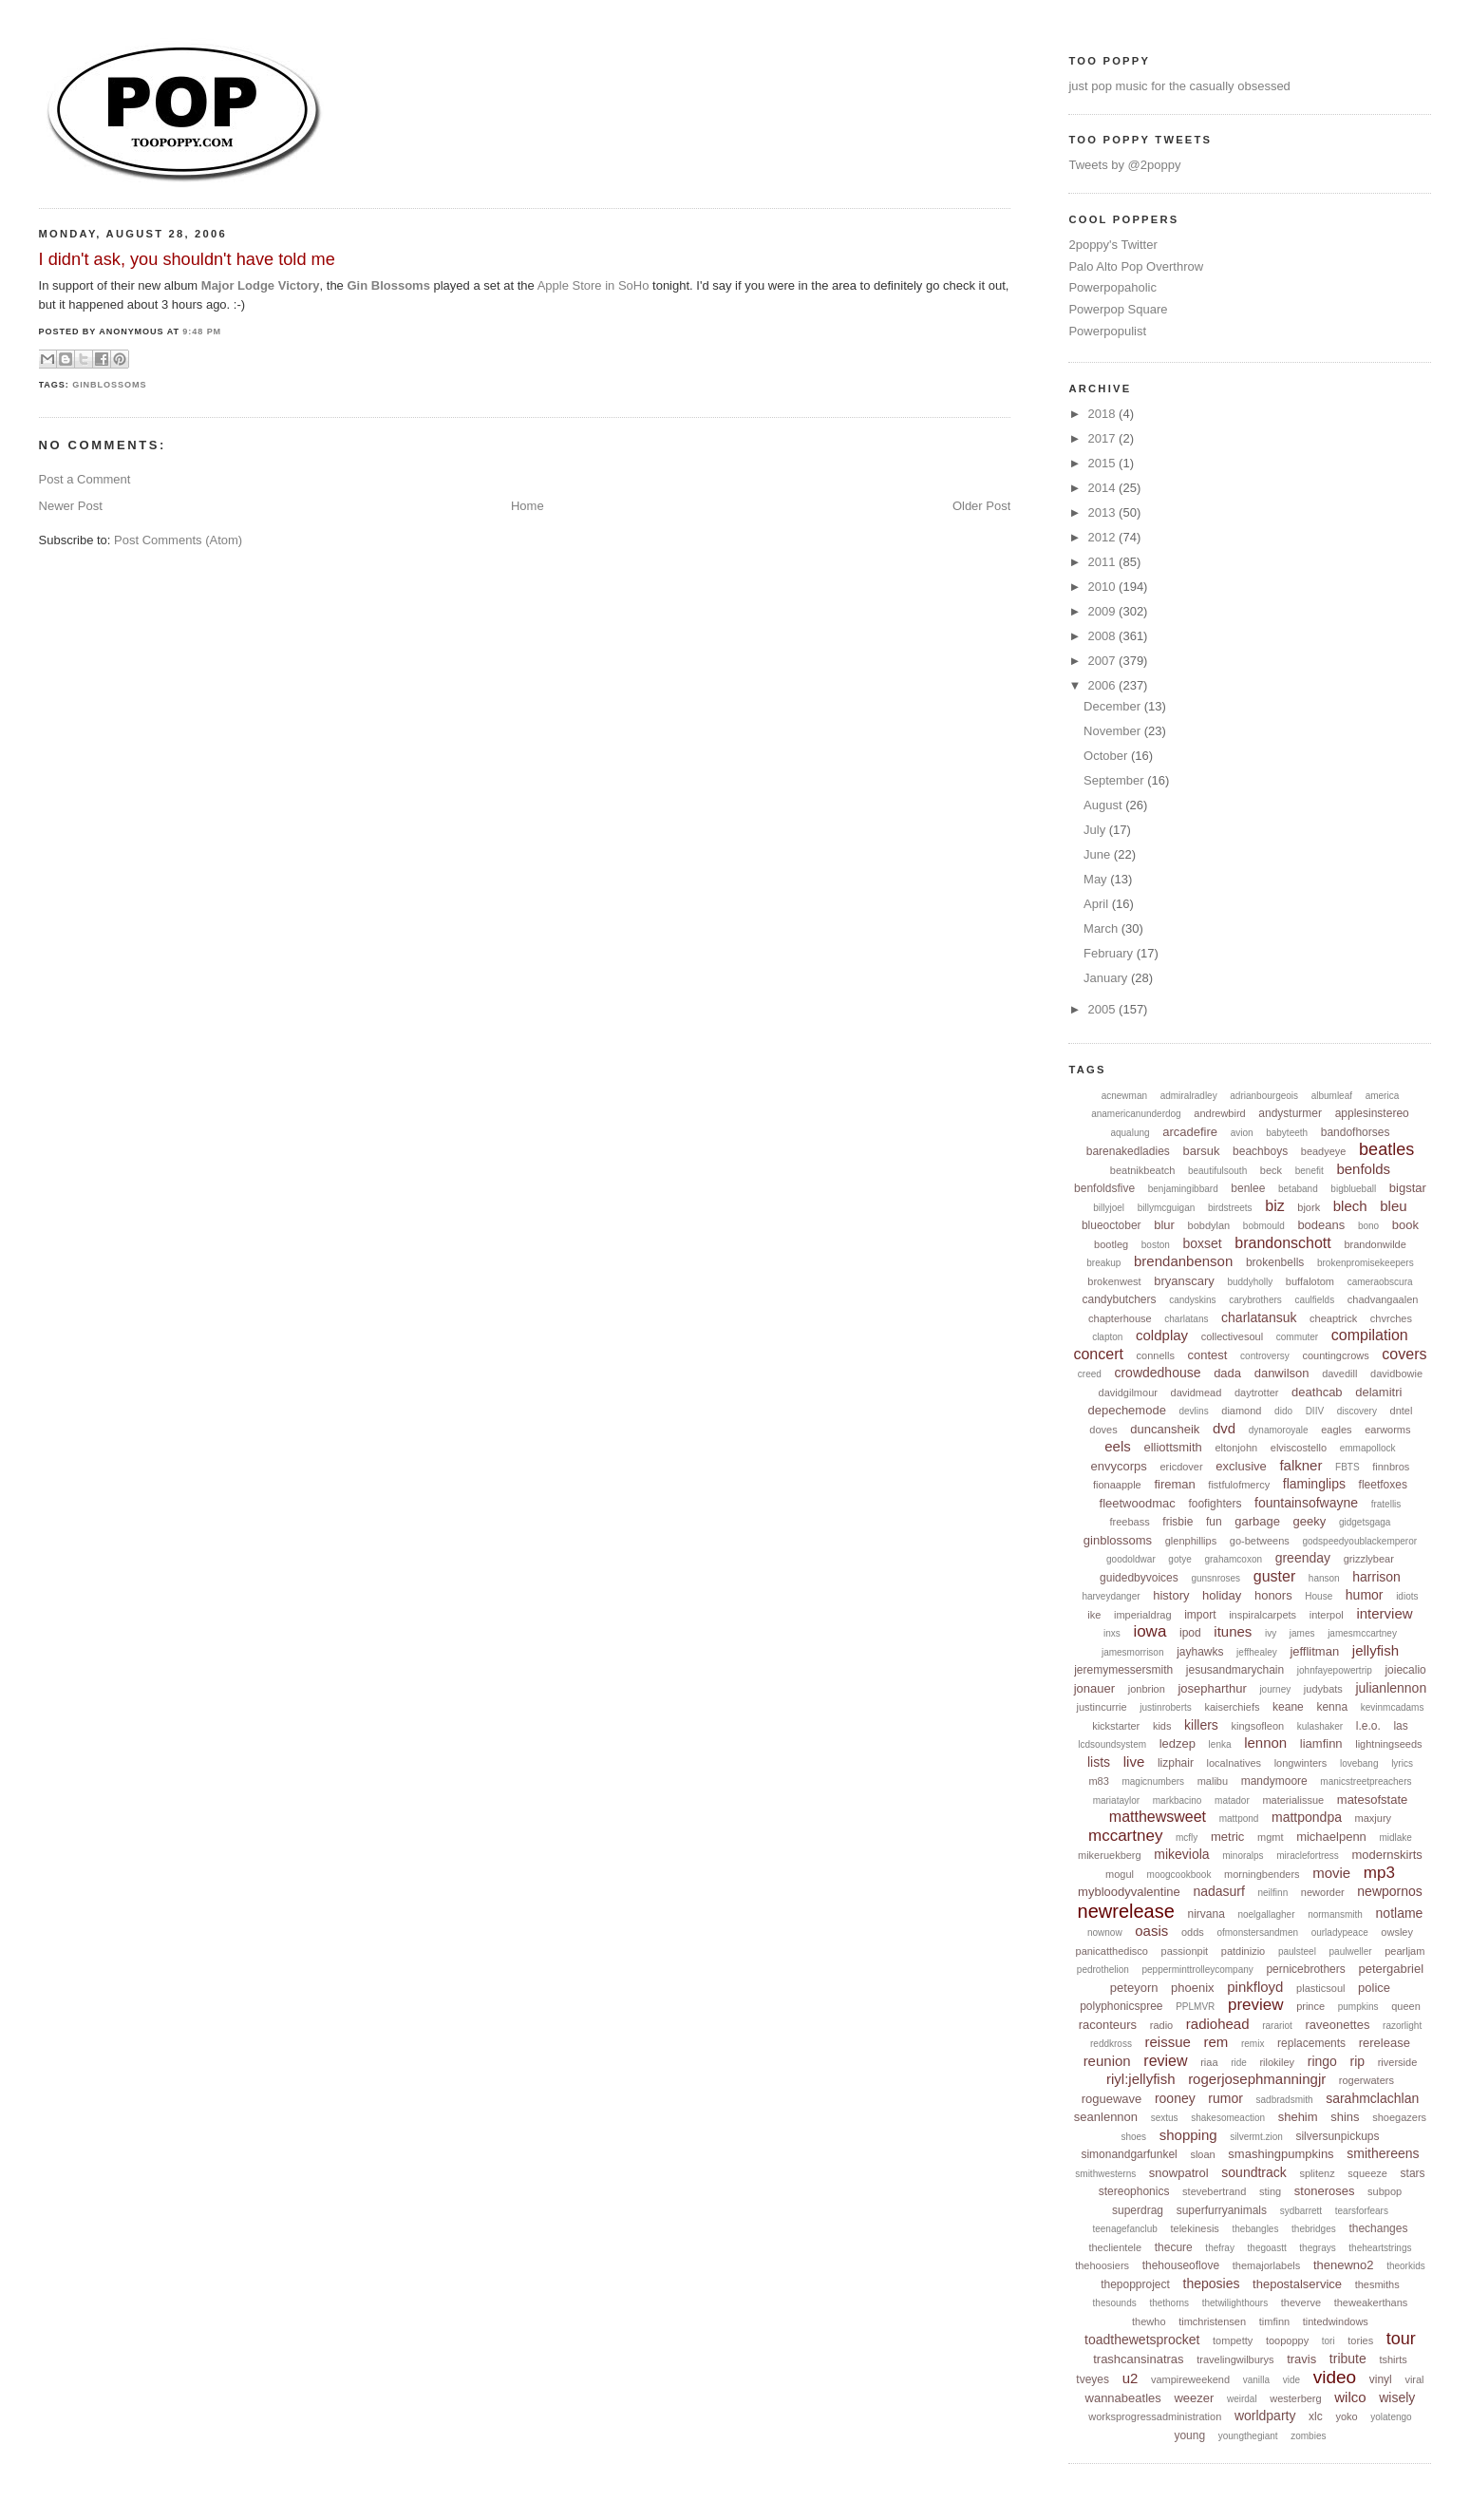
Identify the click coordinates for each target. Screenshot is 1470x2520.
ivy (1270, 1633)
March (1102, 928)
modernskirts (1386, 1854)
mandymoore (1274, 1781)
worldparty (1265, 2415)
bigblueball (1353, 1189)
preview (1256, 2005)
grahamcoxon (1233, 1559)
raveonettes (1338, 2025)
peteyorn (1134, 1987)
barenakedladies (1128, 1151)
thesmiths (1377, 2284)
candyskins (1192, 1300)
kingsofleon (1258, 1726)
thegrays (1317, 2248)
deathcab (1317, 1392)
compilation (1369, 1335)
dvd (1224, 1428)
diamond (1241, 1410)
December (1114, 706)
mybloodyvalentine (1129, 1892)
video (1334, 2377)
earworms (1387, 1429)
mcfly (1186, 1837)
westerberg (1295, 2398)
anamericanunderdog (1136, 1113)
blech (1350, 1206)
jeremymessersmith (1123, 1670)
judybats (1323, 1689)
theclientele (1114, 2247)
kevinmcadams (1392, 1707)
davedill (1339, 1373)
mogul (1119, 1874)
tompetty (1233, 2340)
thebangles (1255, 2229)
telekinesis (1195, 2228)
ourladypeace (1339, 1932)
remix (1252, 2043)
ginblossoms (109, 384)
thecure (1174, 2247)
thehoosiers (1102, 2265)
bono (1368, 1226)
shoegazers (1399, 2117)
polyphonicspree (1121, 2006)
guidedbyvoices (1139, 1577)
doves (1103, 1429)
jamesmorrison (1133, 1652)
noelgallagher (1265, 1914)
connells (1156, 1355)
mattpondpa (1307, 1817)
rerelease (1384, 2043)
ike (1094, 1614)
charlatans (1186, 1319)
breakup (1103, 1263)
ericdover (1180, 1466)
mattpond (1239, 1818)
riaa (1208, 2062)
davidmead (1196, 1392)
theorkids (1405, 2266)
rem (1216, 2042)
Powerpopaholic (1112, 287)
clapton (1107, 1337)
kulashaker (1320, 1726)
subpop (1384, 2191)
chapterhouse (1120, 1318)
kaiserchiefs (1231, 1707)
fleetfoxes (1383, 1484)
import (1200, 1614)
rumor (1225, 2098)
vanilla (1256, 2380)
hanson (1324, 1578)
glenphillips (1190, 1540)
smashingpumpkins (1280, 2154)
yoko (1346, 2416)
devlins (1194, 1411)
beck (1271, 1170)
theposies (1211, 2283)
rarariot (1277, 2025)
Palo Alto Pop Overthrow (1135, 266)
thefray (1219, 2248)
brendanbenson (1183, 1261)
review (1165, 2061)
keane (1288, 1707)
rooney (1175, 2098)
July (1096, 830)
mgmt (1270, 1837)
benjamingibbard (1183, 1189)
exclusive (1241, 1466)
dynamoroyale (1279, 1430)
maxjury (1373, 1818)
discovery (1357, 1411)
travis (1301, 2359)
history (1171, 1595)
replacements (1311, 2043)
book (1405, 1225)
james (1302, 1633)
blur (1164, 1225)
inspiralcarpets (1262, 1614)
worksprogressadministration (1154, 2416)
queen (1406, 2006)
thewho (1148, 2321)
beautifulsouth (1217, 1170)
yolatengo (1390, 2417)
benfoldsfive (1104, 1188)
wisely (1397, 2397)
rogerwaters (1366, 2080)
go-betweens (1260, 1540)
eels (1117, 1446)
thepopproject (1135, 2284)
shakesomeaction (1228, 2118)
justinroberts (1165, 1707)
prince (1310, 2006)
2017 (1104, 438)
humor (1365, 1594)
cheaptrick (1333, 1318)
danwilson (1282, 1373)
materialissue (1293, 1800)
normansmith (1335, 1914)
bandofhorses (1355, 1132)
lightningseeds (1388, 1744)
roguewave (1112, 2099)
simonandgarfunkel (1129, 2154)
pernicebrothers (1305, 1969)
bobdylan (1209, 1225)
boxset (1201, 1243)
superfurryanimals (1222, 2210)
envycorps (1119, 1466)
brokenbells (1275, 1262)
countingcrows (1335, 1355)
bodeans (1321, 1225)
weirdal (1242, 2399)
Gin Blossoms (388, 285)
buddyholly (1249, 1282)
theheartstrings (1379, 2248)
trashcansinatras (1138, 2359)
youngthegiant (1248, 2436)
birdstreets (1230, 1208)
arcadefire (1189, 1132)
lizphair (1176, 1763)
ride (1239, 2062)
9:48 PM (201, 331)
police (1374, 1987)
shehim (1298, 2117)
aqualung (1129, 1132)
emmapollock (1368, 1448)
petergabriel (1390, 1968)
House (1318, 1596)
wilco (1350, 2397)
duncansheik (1164, 1429)
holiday (1221, 1595)
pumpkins (1358, 2006)
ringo (1322, 2061)
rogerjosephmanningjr (1257, 2079)
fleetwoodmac (1138, 1503)
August (1104, 805)
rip (1358, 2061)
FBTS (1347, 1467)
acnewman (1124, 1095)
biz (1274, 1206)
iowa (1149, 1631)
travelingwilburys (1235, 2359)
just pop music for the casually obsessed (1179, 86)
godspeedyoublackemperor (1359, 1541)
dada (1227, 1373)
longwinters (1301, 1763)
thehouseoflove (1180, 2265)
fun (1214, 1521)
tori (1328, 2341)
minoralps (1242, 1855)
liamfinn (1321, 1743)
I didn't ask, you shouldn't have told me (187, 259)
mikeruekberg (1109, 1855)
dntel (1401, 1410)
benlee (1248, 1188)
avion (1242, 1132)
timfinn (1274, 2321)
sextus (1164, 2118)
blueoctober (1111, 1225)
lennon (1265, 1742)
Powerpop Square (1117, 309)
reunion (1107, 2061)
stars (1413, 2173)
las (1400, 1726)
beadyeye (1324, 1151)
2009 (1104, 611)
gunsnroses (1215, 1578)
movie (1331, 1873)
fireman (1174, 1484)
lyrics (1402, 1763)
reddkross (1111, 2043)
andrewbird (1219, 1113)
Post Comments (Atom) (178, 540)
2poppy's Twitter (1112, 244)
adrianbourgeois (1264, 1095)
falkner (1300, 1465)
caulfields (1314, 1300)
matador (1232, 1800)
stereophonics (1134, 2191)
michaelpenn (1331, 1836)
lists (1098, 1762)
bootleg (1111, 1244)
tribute (1347, 2358)
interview (1384, 1613)
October (1107, 755)
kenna (1332, 1707)
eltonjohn (1236, 1447)
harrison (1376, 1576)
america (1383, 1095)
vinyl (1380, 2379)
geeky (1310, 1521)
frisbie (1177, 1521)
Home (527, 506)
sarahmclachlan (1372, 2098)
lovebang (1359, 1763)
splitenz (1316, 2173)
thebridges (1313, 2229)
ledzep (1177, 1743)
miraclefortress (1307, 1855)
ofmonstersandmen (1257, 1932)
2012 (1104, 537)
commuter (1297, 1337)
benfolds (1363, 1169)
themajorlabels (1267, 2265)
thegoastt (1267, 2248)
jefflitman (1314, 1651)
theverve (1301, 2302)
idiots (1407, 1596)
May (1097, 879)
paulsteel (1297, 1951)
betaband (1298, 1189)
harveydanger (1111, 1596)
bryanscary (1184, 1281)
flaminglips (1314, 1483)
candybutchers (1119, 1299)
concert (1097, 1354)
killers (1201, 1725)
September (1115, 780)
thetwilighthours (1235, 2303)
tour (1401, 2338)
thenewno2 (1343, 2265)
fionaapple (1117, 1484)
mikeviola (1181, 1854)
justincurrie (1101, 1707)
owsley (1397, 1932)
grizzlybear (1369, 1558)
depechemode (1126, 1410)
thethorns (1169, 2303)
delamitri (1378, 1392)
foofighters (1214, 1503)
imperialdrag (1143, 1614)
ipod (1190, 1632)
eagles (1336, 1429)
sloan (1202, 2154)
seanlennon (1106, 2117)
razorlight (1402, 2025)
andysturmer (1290, 1113)
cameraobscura (1380, 1282)
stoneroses (1324, 2191)
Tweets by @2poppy (1124, 165)
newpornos (1390, 1891)
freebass (1129, 1521)
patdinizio (1243, 1951)
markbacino (1177, 1800)
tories (1360, 2340)
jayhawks (1200, 1651)
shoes (1133, 2137)
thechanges (1377, 2228)
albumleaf (1331, 1095)
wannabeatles (1123, 2398)
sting (1270, 2191)
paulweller (1350, 1951)
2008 (1104, 636)
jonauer (1094, 1688)
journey (1275, 1689)
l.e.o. (1368, 1726)
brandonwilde (1374, 1244)
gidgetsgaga (1365, 1522)
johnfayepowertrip (1334, 1670)
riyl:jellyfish (1141, 2079)
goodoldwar (1131, 1559)
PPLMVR (1195, 2006)
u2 (1130, 2378)
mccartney (1125, 1836)
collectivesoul (1232, 1336)
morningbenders (1262, 1874)
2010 (1104, 586)
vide (1291, 2380)
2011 (1104, 562)
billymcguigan (1167, 1208)
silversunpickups (1337, 2136)
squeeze (1367, 2173)
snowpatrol (1179, 2173)
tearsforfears (1361, 2211)
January (1107, 978)
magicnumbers (1152, 1781)
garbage (1257, 1521)
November (1114, 731)
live (1134, 1761)
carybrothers (1255, 1300)
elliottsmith (1172, 1447)
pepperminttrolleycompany (1197, 1969)
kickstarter (1116, 1726)
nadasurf (1218, 1891)
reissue (1168, 2042)
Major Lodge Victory (260, 285)
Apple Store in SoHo (593, 285)
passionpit (1185, 1951)
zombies (1308, 2436)
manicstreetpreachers (1365, 1781)
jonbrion (1146, 1689)
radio (1161, 2025)
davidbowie (1396, 1373)
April (1098, 904)
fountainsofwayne (1306, 1502)
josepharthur (1212, 1688)
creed (1090, 1374)
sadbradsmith (1284, 2099)
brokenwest (1113, 1281)
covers (1404, 1354)
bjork (1308, 1207)
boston (1155, 1245)
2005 (1104, 1009)
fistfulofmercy (1239, 1484)
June (1099, 854)
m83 (1098, 1781)
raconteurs (1108, 2025)
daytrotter (1256, 1392)
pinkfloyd (1255, 1987)
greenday (1302, 1557)
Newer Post (71, 506)
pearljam (1404, 1951)
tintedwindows (1335, 2321)
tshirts (1392, 2359)
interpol (1327, 1614)
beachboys (1260, 1151)
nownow (1104, 1932)
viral (1413, 2379)
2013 (1104, 512)
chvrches (1391, 1318)
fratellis (1386, 1504)
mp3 (1379, 1873)
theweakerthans (1371, 2302)
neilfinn (1273, 1892)
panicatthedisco (1112, 1951)
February (1110, 953)
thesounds (1115, 2303)
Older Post (981, 506)
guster (1274, 1576)
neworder (1323, 1892)
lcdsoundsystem (1112, 1744)
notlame (1399, 1913)
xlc (1316, 2416)
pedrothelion (1103, 1969)
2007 (1104, 661)
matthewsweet (1157, 1817)
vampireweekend (1190, 2379)
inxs (1112, 1633)
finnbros (1390, 1466)
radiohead (1218, 2024)
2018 (1104, 414)
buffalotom (1310, 1281)
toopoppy (1287, 2340)
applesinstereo (1372, 1113)
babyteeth (1287, 1132)
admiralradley (1188, 1095)
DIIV (1315, 1411)
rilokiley (1276, 2062)
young (1189, 2435)
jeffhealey (1256, 1652)
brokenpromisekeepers (1365, 1263)
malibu (1212, 1781)
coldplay (1162, 1335)
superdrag (1137, 2210)
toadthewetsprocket (1141, 2339)
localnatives (1234, 1763)
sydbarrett (1301, 2211)
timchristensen (1212, 2321)
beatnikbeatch (1143, 1170)
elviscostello (1299, 1447)
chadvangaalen (1383, 1299)
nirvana (1205, 1914)
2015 (1104, 463)
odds (1192, 1932)
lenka (1220, 1744)
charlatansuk (1258, 1317)
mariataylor (1116, 1800)
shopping (1188, 2135)
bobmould (1264, 1226)
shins (1344, 2117)
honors (1273, 1595)
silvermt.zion (1256, 2137)
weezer (1194, 2398)
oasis (1151, 1931)
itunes (1233, 1631)
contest (1208, 1355)
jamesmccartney (1362, 1633)
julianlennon (1390, 1688)
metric (1227, 1836)
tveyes (1092, 2379)
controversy (1265, 1356)
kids (1162, 1726)
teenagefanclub (1124, 2229)
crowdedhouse (1157, 1372)
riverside (1398, 2062)
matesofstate (1372, 1799)
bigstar (1407, 1188)
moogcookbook (1179, 1874)
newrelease (1126, 1911)
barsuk (1200, 1151)
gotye (1179, 1559)
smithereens (1383, 2153)
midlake (1395, 1837)
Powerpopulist (1107, 331)
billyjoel (1108, 1208)
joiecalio (1405, 1670)
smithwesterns (1105, 2174)
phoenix (1193, 1987)
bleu (1393, 1206)
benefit (1309, 1170)
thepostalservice (1297, 2284)
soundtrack (1253, 2172)
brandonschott (1282, 1243)
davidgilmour (1128, 1392)
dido (1283, 1411)
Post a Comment (85, 479)
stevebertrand (1214, 2191)
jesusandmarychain (1235, 1670)
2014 (1104, 488)
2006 (1104, 685)
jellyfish (1375, 1650)
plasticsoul (1320, 1988)
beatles (1386, 1149)
